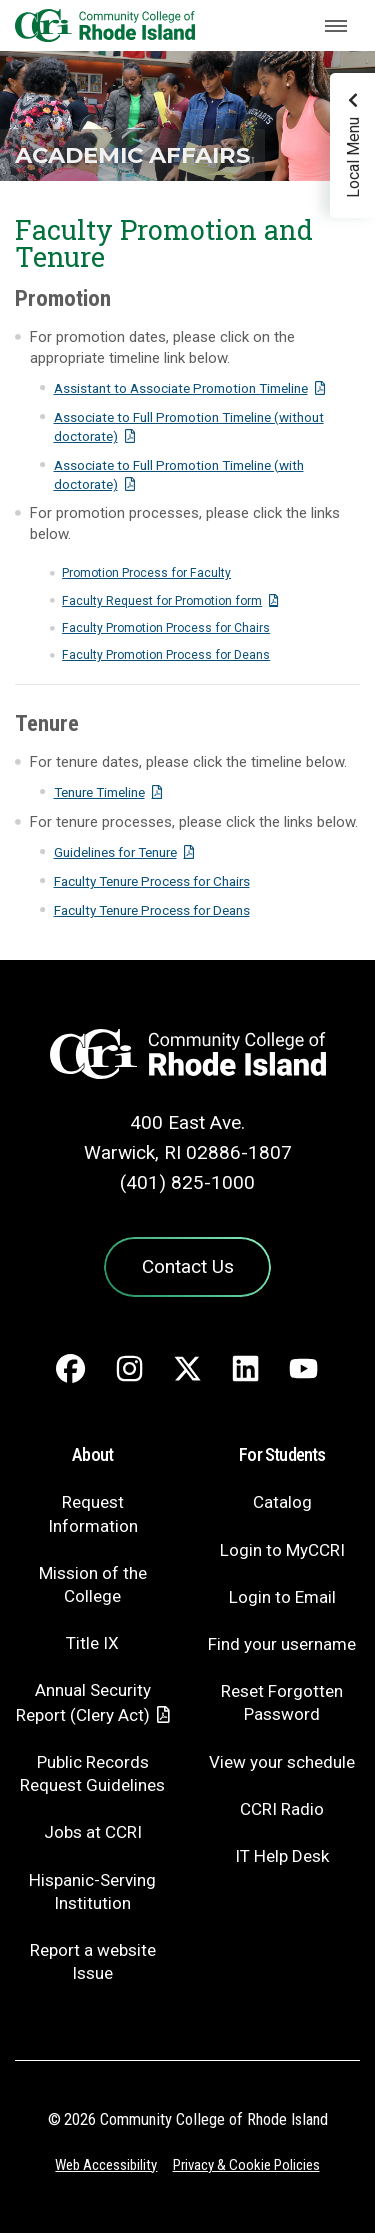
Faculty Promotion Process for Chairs (166, 628)
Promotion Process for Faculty (146, 573)
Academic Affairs (132, 155)
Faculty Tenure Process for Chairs (152, 881)
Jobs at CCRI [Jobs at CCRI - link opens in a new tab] (93, 1832)
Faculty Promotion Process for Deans (166, 655)
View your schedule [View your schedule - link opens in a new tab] (282, 1762)
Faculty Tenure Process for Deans (152, 910)
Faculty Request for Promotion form (162, 601)
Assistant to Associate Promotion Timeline (181, 388)
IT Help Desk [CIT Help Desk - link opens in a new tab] (282, 1856)
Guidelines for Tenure (115, 852)
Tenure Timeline (99, 792)
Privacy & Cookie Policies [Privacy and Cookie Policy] (246, 2165)
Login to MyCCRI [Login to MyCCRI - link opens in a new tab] (282, 1550)
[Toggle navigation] (336, 26)
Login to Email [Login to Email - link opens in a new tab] (282, 1597)
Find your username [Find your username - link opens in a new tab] (282, 1644)
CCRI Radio (282, 1809)
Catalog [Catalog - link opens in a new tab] (282, 1502)
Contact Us (188, 1266)
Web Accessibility (106, 2165)
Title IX (92, 1643)
